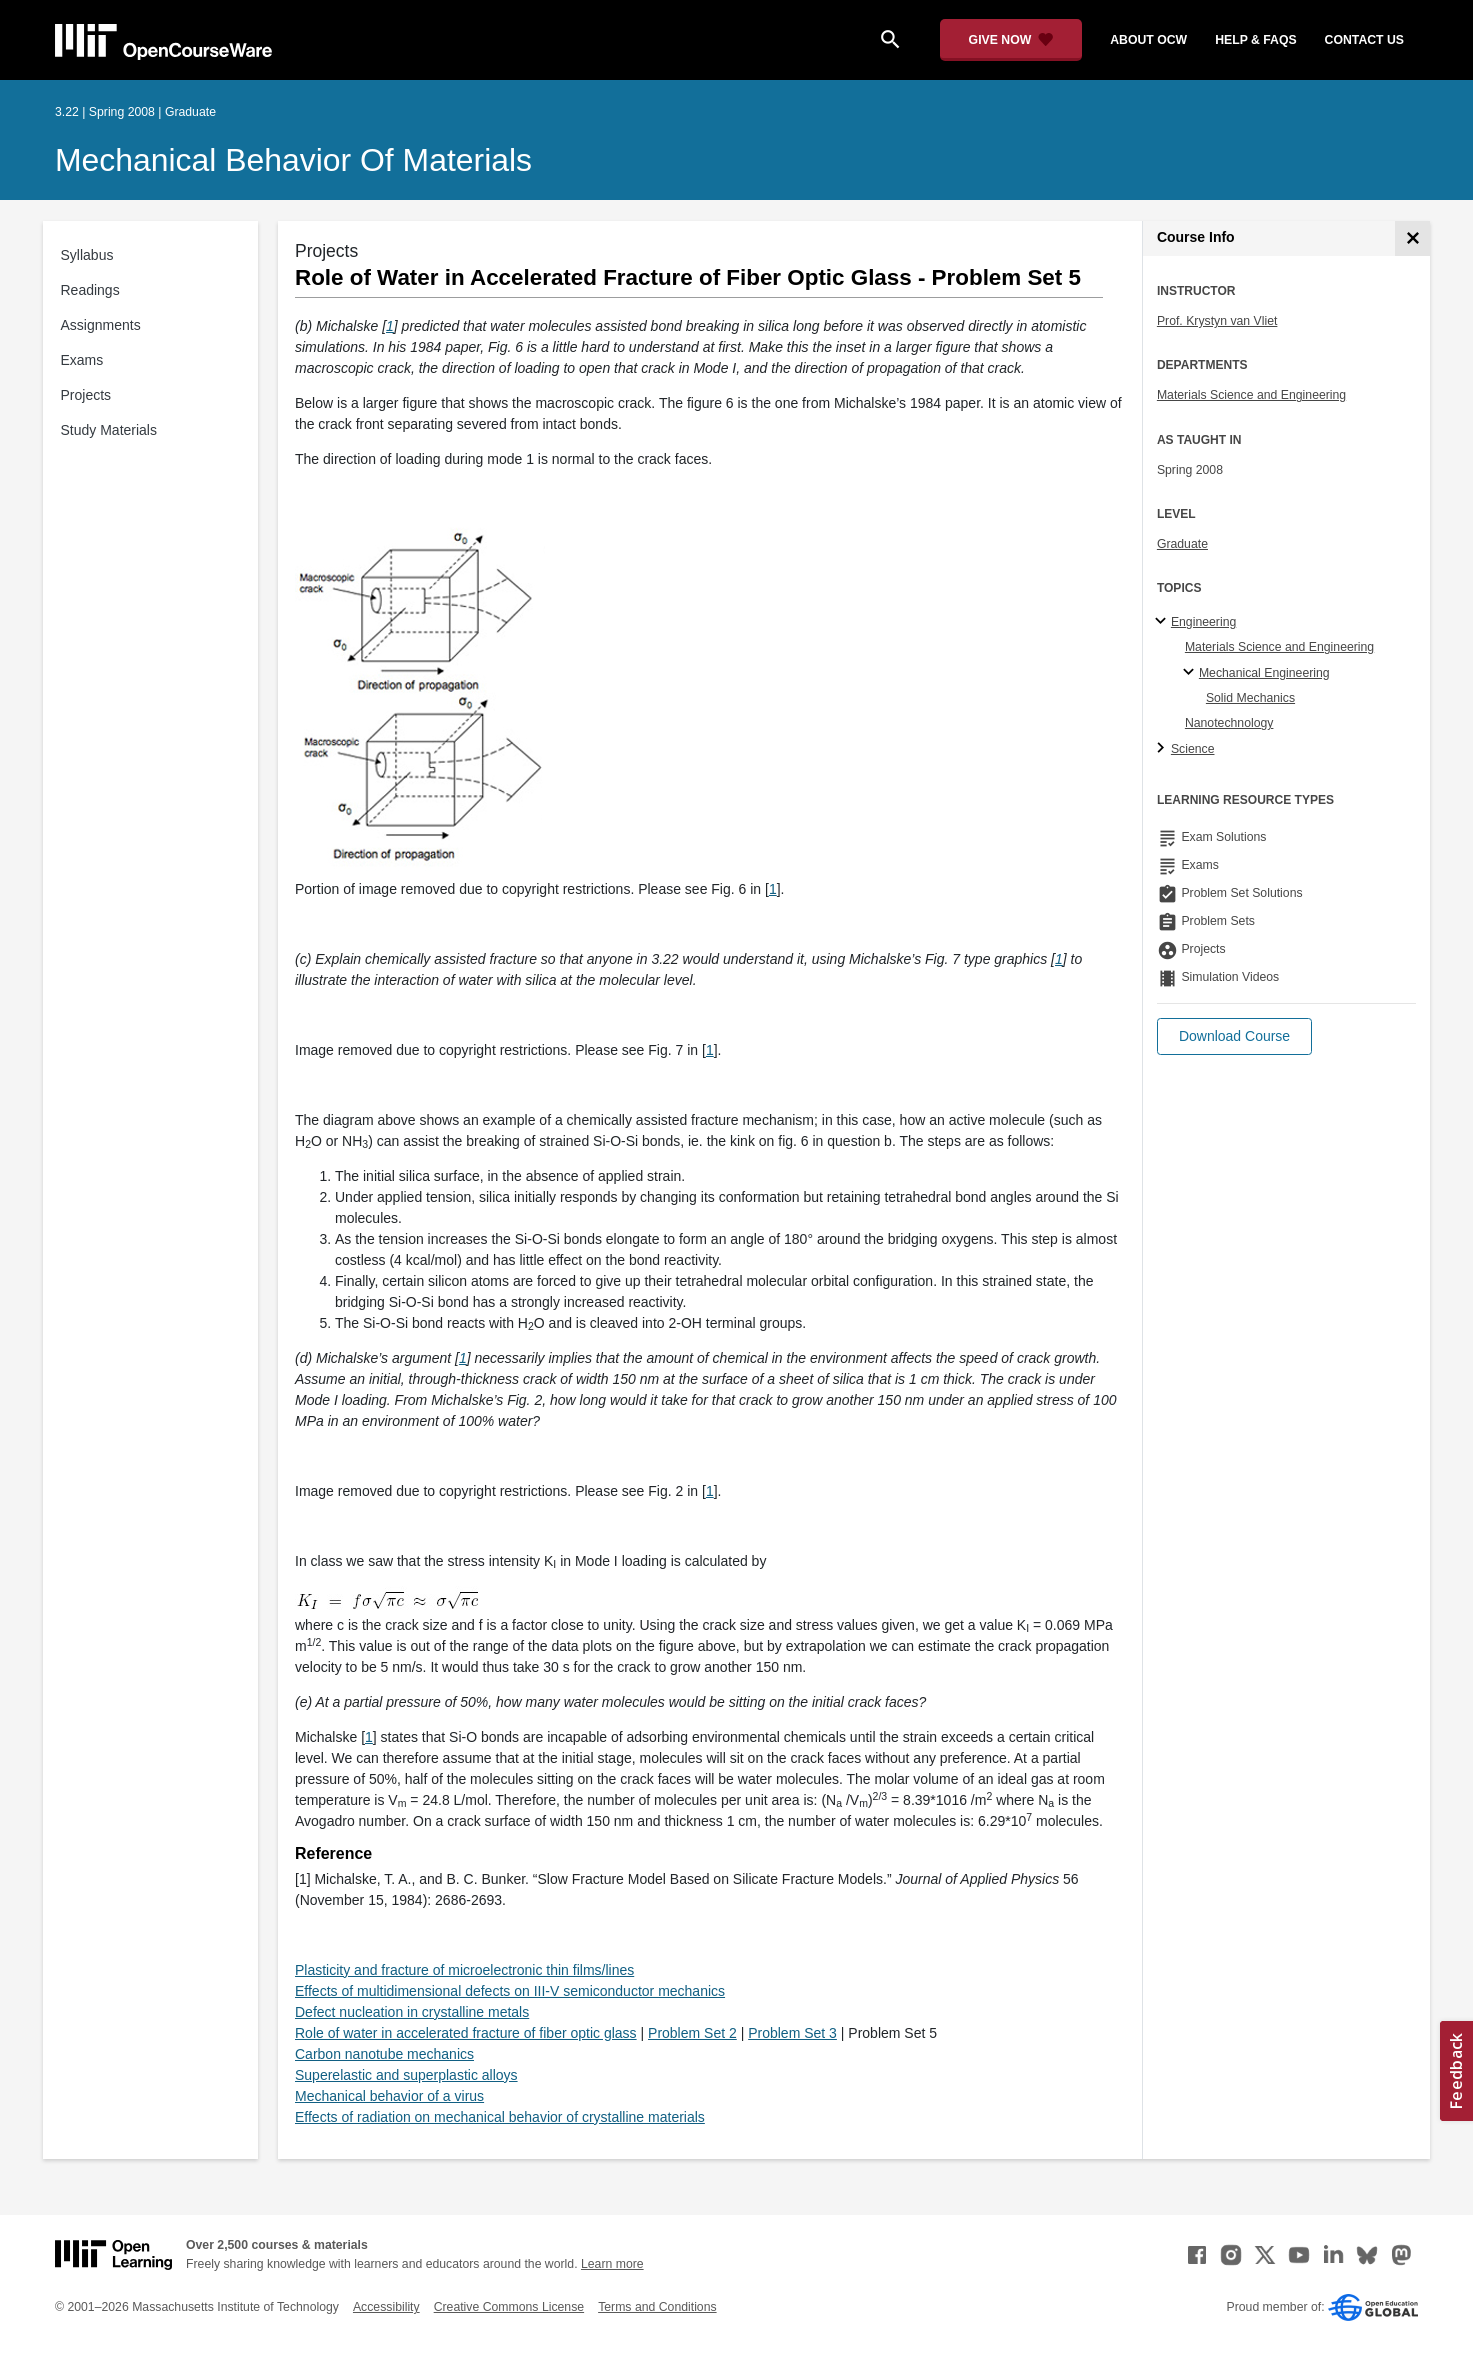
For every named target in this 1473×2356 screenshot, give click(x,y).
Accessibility (386, 2307)
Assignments (101, 325)
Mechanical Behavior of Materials (293, 160)
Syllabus (87, 255)
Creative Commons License (509, 2307)
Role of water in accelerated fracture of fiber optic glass (466, 2033)
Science (1193, 749)
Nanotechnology (1229, 723)
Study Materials (109, 430)
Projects (86, 395)
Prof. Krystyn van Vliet (1217, 321)
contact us (1364, 40)
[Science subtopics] (1163, 749)
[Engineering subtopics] (1163, 622)
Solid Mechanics (1250, 698)
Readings (90, 290)
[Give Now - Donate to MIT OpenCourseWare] (1011, 40)
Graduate (1182, 544)
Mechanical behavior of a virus (389, 2096)
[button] (1234, 1036)
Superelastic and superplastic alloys (406, 2075)
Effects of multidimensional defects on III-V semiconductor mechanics (510, 1991)
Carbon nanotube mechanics (384, 2054)
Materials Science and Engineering (1251, 395)
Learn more (612, 2264)
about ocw (1148, 40)
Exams (82, 360)
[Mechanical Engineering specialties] (1191, 673)
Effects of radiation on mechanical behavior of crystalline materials (500, 2117)
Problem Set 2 (692, 2033)
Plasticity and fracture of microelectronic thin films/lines (464, 1970)
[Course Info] (1412, 238)
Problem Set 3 (792, 2033)
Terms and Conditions (657, 2307)
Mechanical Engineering (1264, 673)
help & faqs (1255, 40)
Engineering (1203, 622)
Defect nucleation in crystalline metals (412, 2012)
